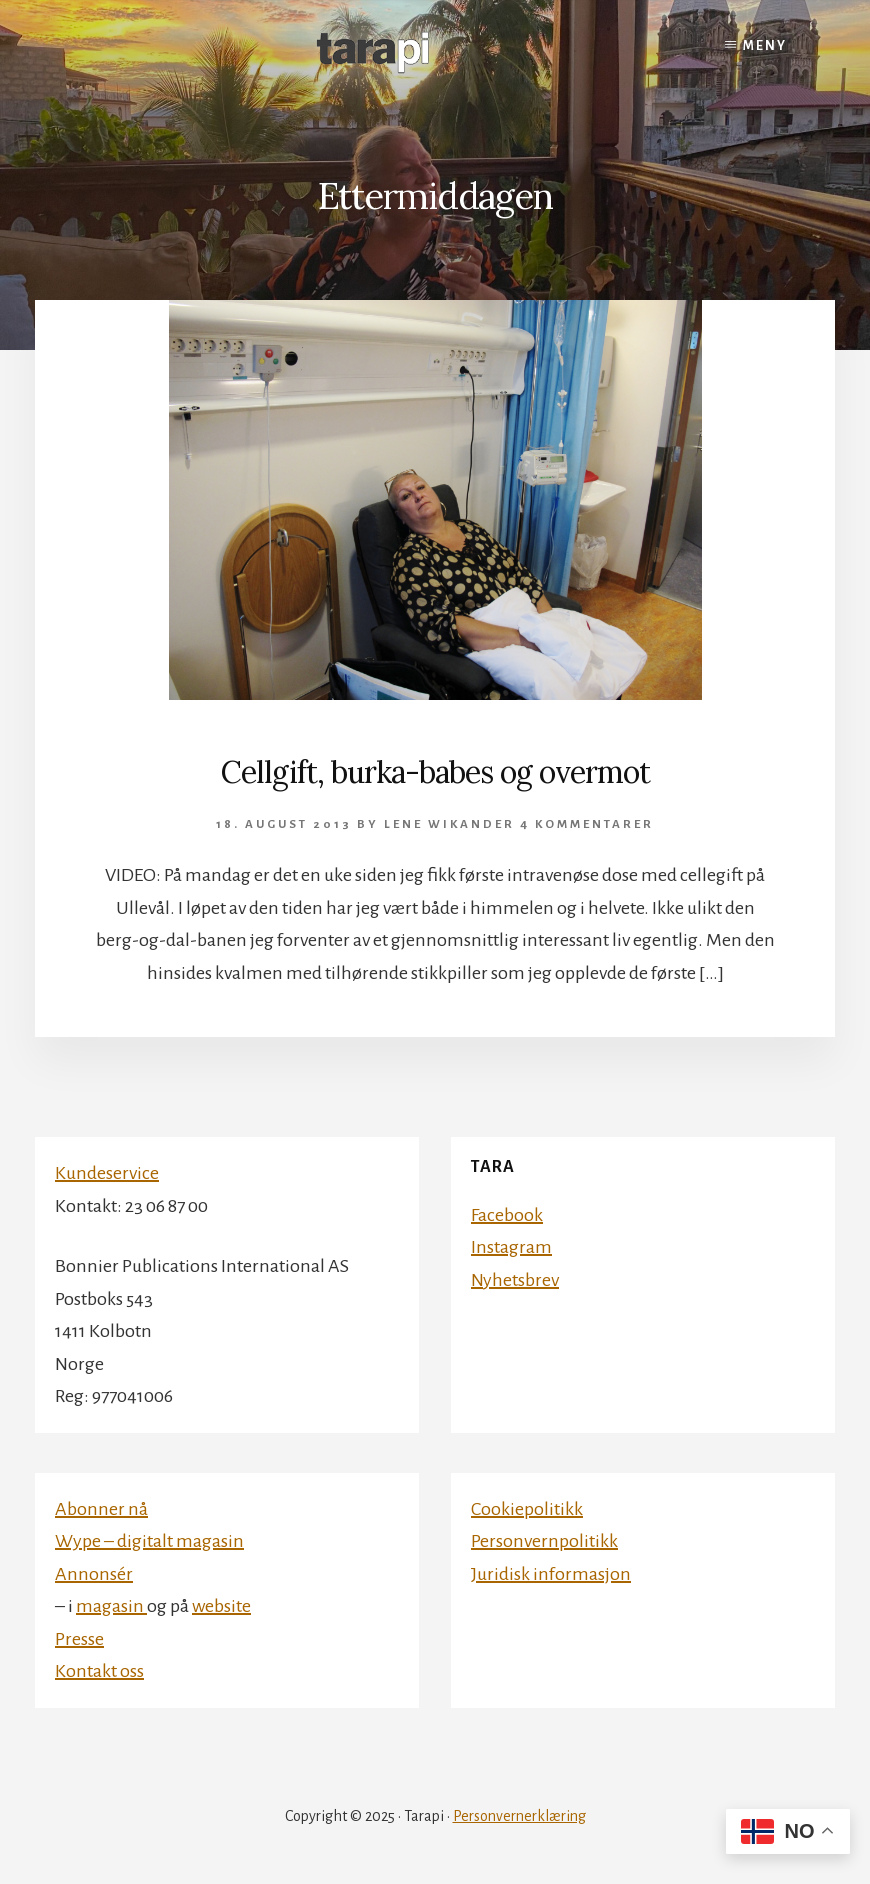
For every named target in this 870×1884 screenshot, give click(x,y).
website (221, 1606)
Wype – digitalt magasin (149, 1541)
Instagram (511, 1247)
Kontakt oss (99, 1671)
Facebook (507, 1215)
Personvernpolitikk (544, 1541)
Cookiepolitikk (527, 1509)
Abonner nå (101, 1509)
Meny (765, 46)
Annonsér (94, 1574)
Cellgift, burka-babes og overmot (435, 772)
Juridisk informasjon (551, 1574)
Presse (79, 1639)
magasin (111, 1606)
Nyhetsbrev (515, 1280)
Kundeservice (107, 1173)
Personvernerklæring (519, 1816)
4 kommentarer (587, 824)
